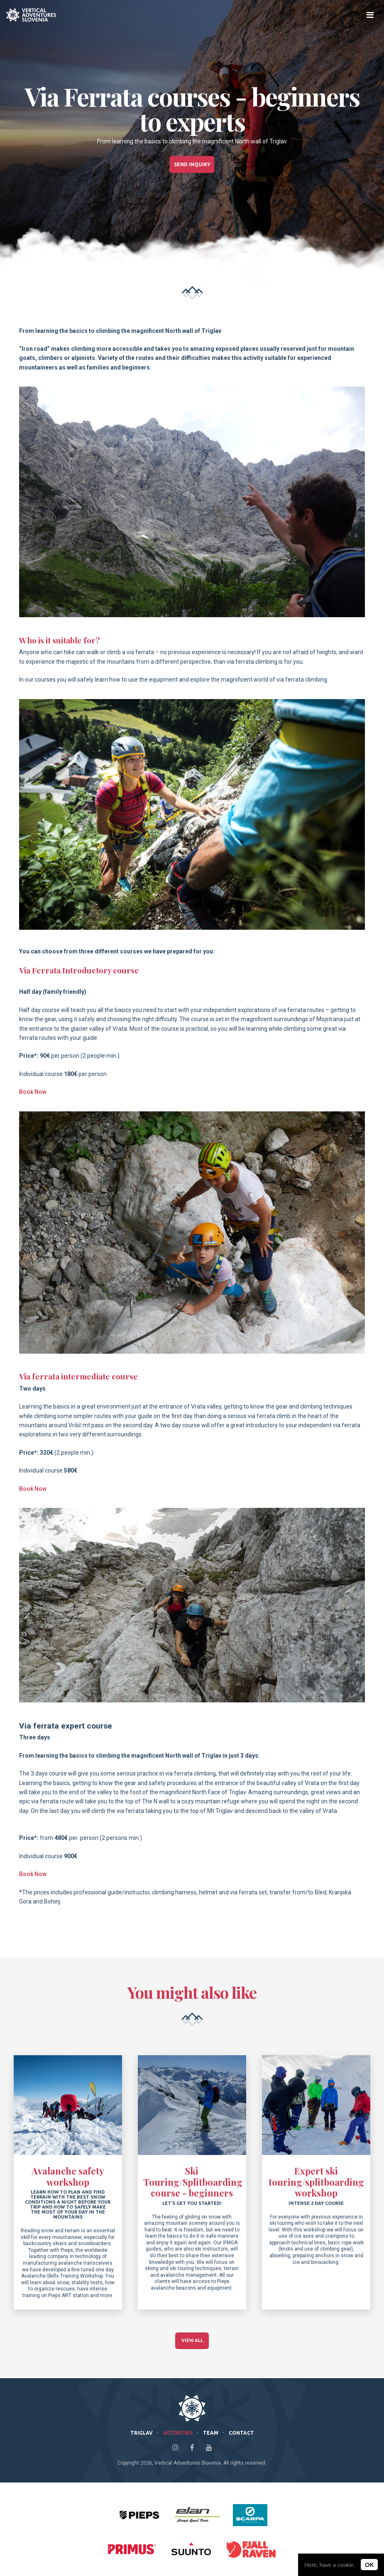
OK (369, 2564)
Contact (241, 2433)
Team (210, 2433)
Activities (178, 2433)
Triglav (141, 2433)
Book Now (32, 1092)
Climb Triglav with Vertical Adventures (31, 15)
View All (192, 2341)
